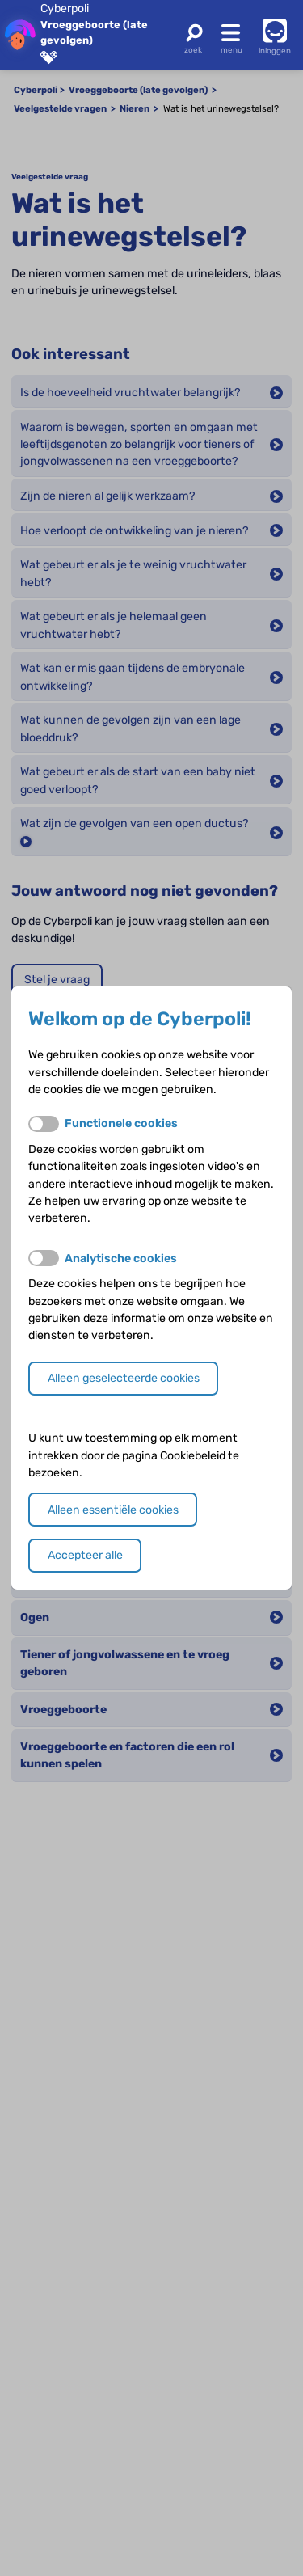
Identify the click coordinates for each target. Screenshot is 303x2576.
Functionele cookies (121, 1123)
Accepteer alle (85, 1555)
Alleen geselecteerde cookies (124, 1378)
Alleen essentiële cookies (113, 1510)
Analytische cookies (121, 1258)
